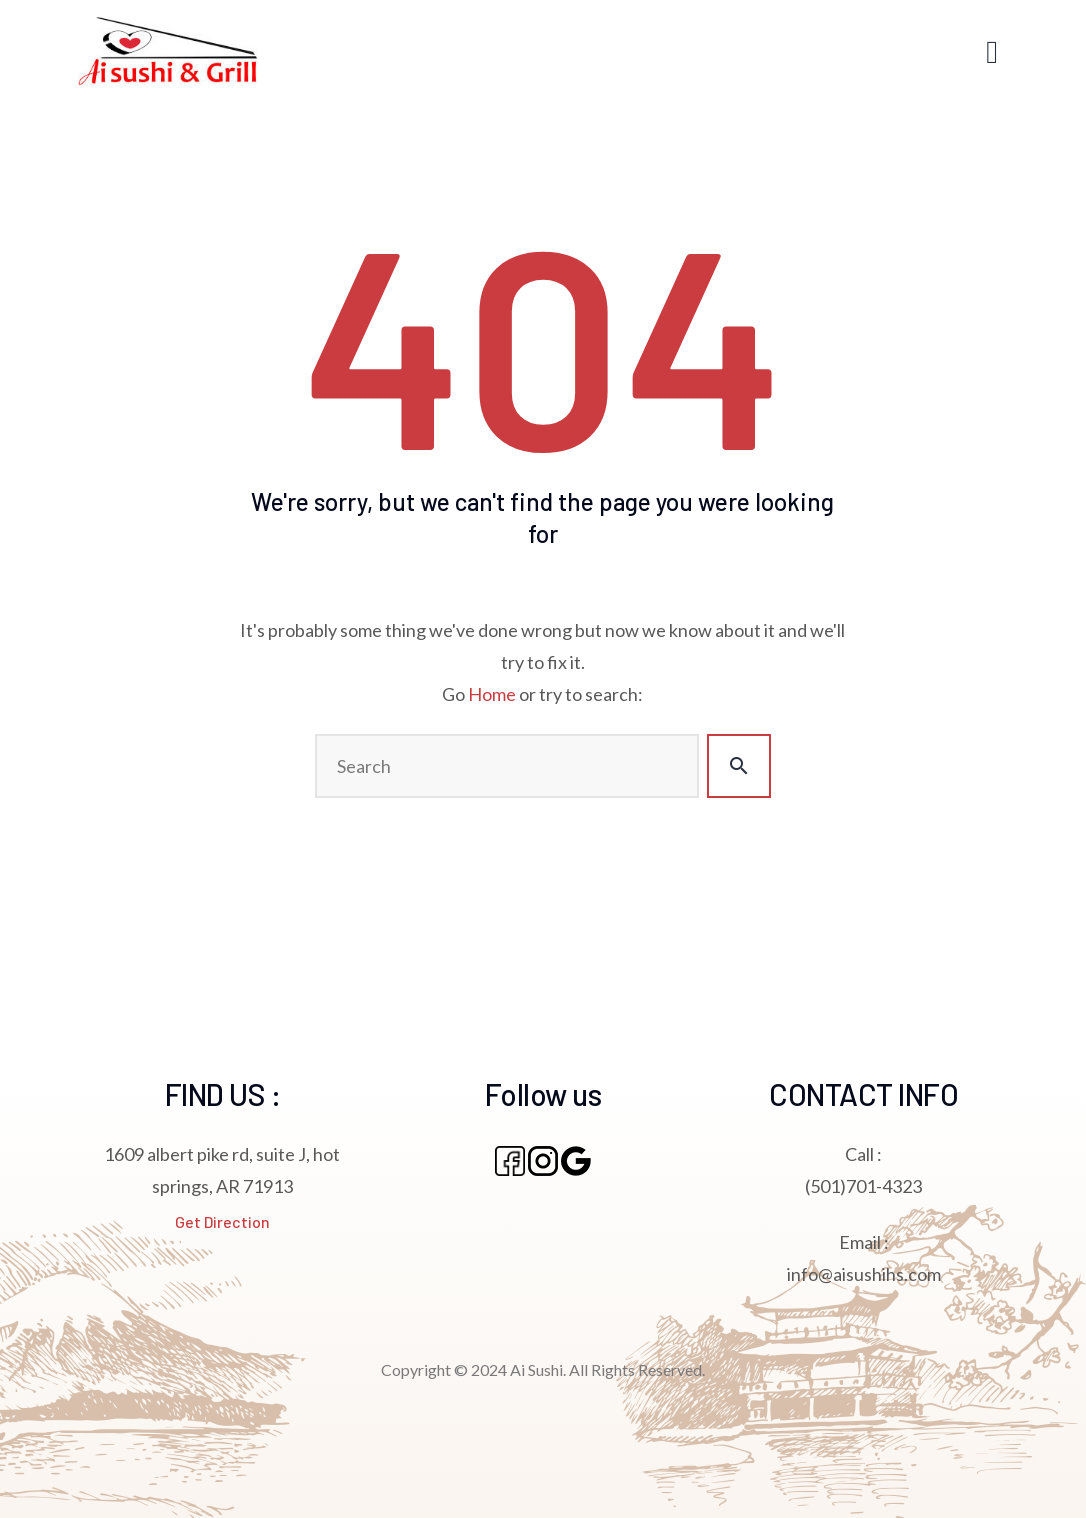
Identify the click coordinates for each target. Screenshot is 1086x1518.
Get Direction (222, 1221)
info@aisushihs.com (864, 1274)
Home (492, 694)
